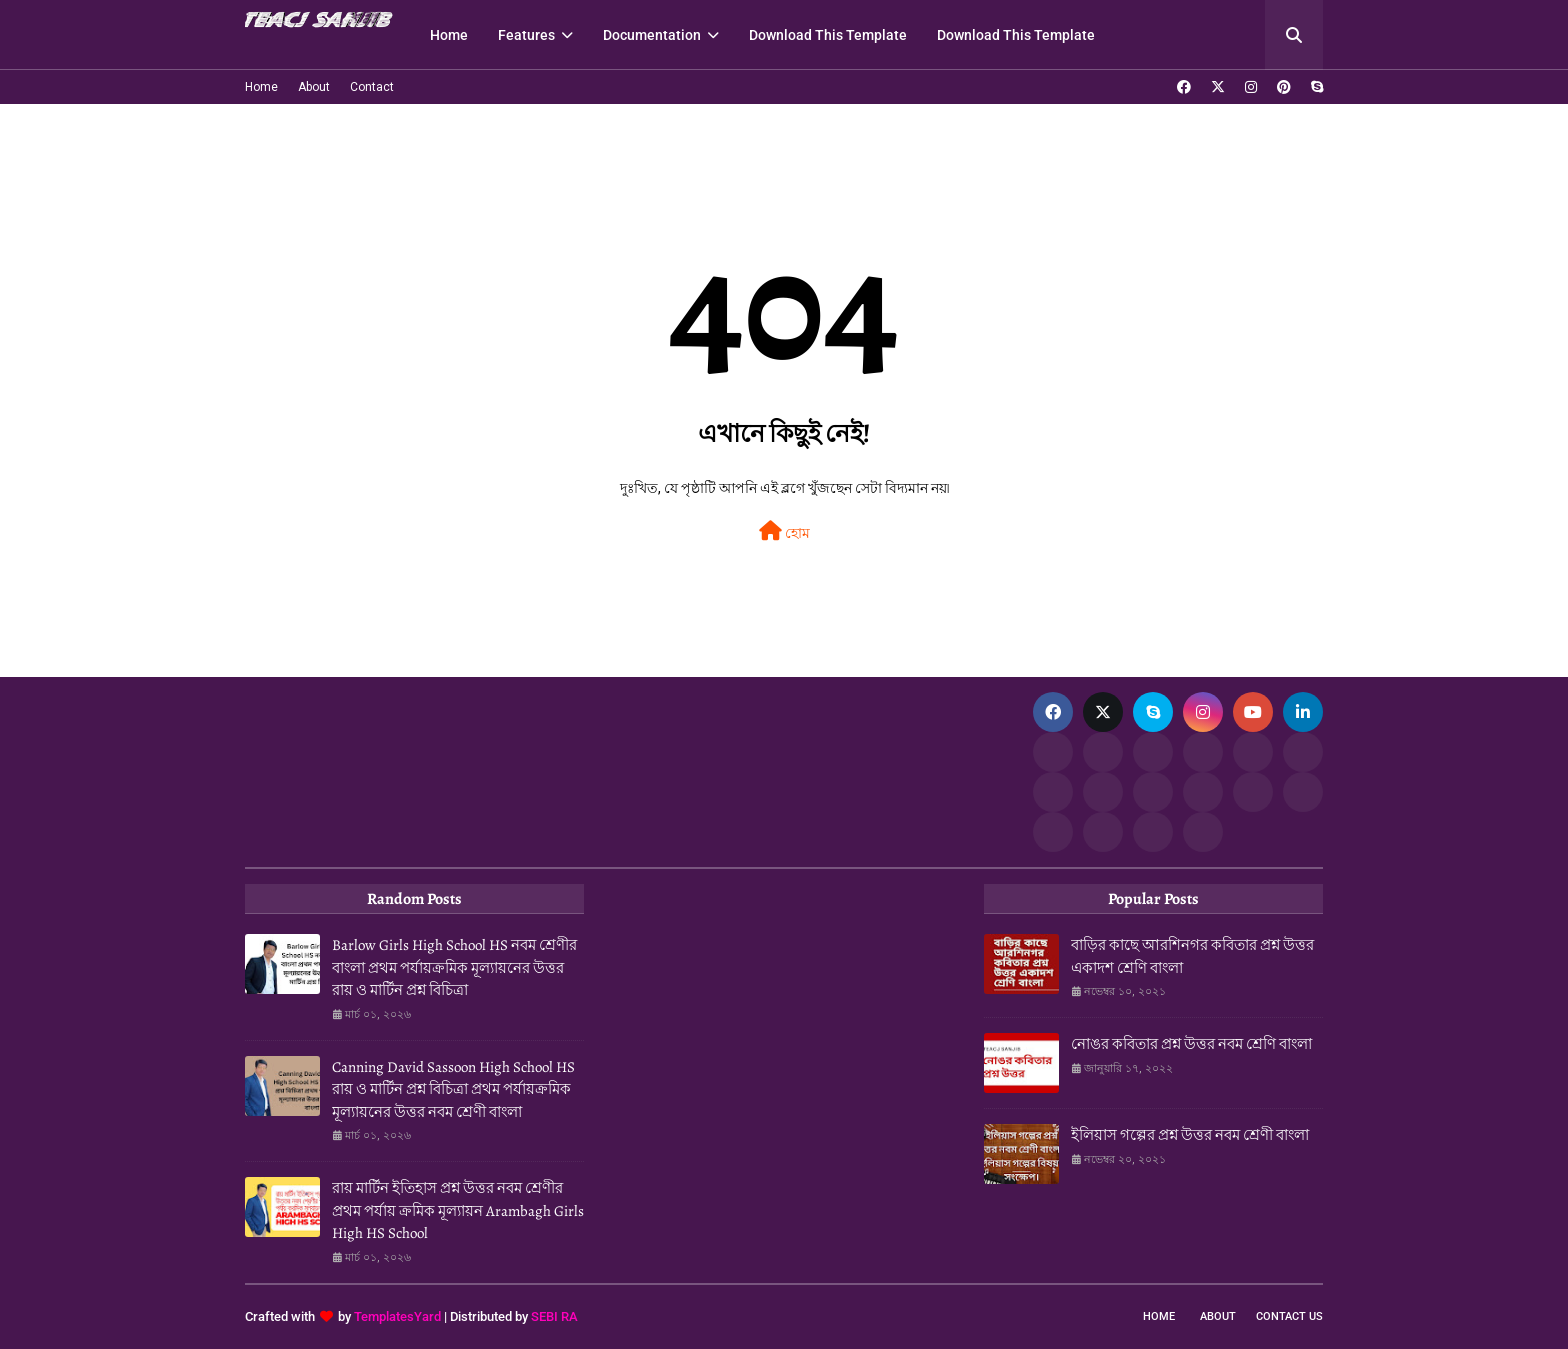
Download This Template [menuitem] (828, 35)
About (314, 87)
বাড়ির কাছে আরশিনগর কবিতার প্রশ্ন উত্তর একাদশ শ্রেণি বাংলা (1192, 956)
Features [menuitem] (526, 35)
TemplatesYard (397, 1316)
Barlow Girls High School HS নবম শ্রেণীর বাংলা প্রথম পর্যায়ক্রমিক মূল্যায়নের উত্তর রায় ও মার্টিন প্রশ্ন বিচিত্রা (454, 967)
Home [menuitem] (449, 35)
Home (261, 87)
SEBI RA (554, 1316)
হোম (784, 531)
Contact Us (1289, 1316)
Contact (372, 87)
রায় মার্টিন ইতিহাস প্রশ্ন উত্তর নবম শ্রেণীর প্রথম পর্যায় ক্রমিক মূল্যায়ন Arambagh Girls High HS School (458, 1210)
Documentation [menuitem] (652, 35)
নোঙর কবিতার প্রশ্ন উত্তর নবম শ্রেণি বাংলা (1191, 1044)
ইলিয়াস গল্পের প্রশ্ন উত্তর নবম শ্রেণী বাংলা (1190, 1135)
